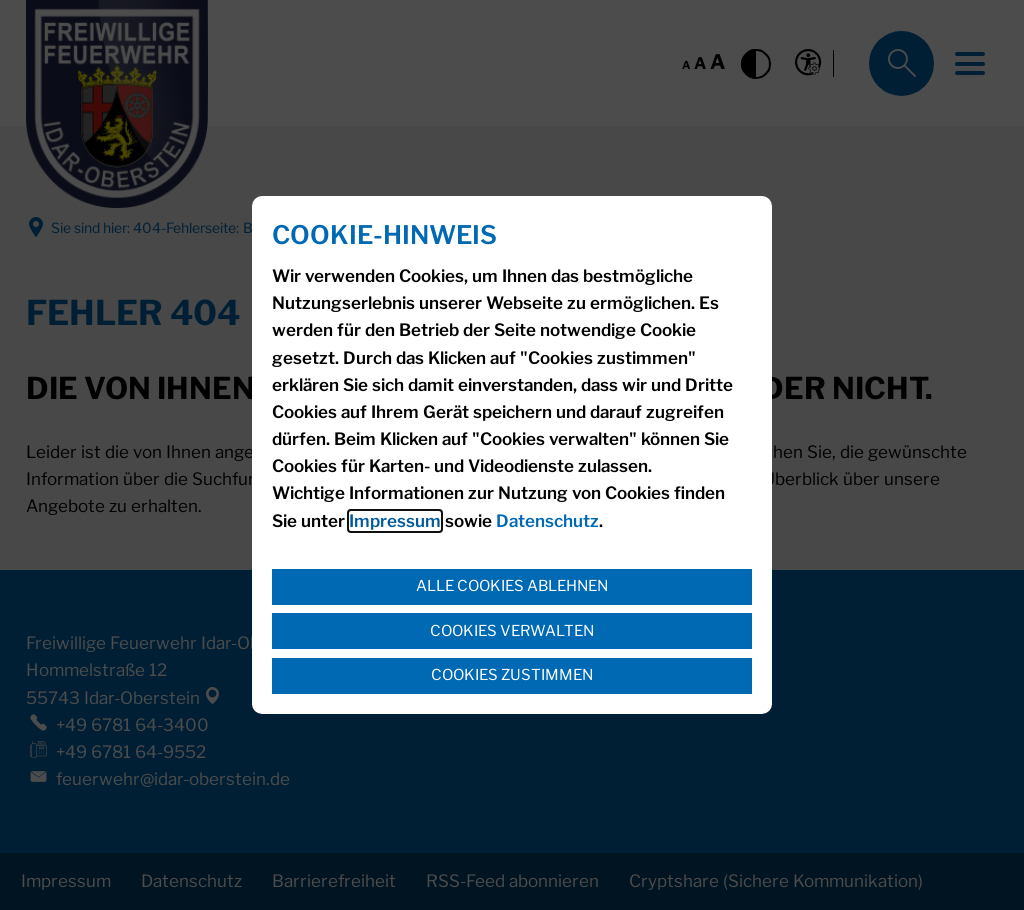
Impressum (395, 521)
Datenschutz (547, 521)
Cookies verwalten (512, 631)
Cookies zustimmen (512, 675)
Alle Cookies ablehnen (512, 586)
